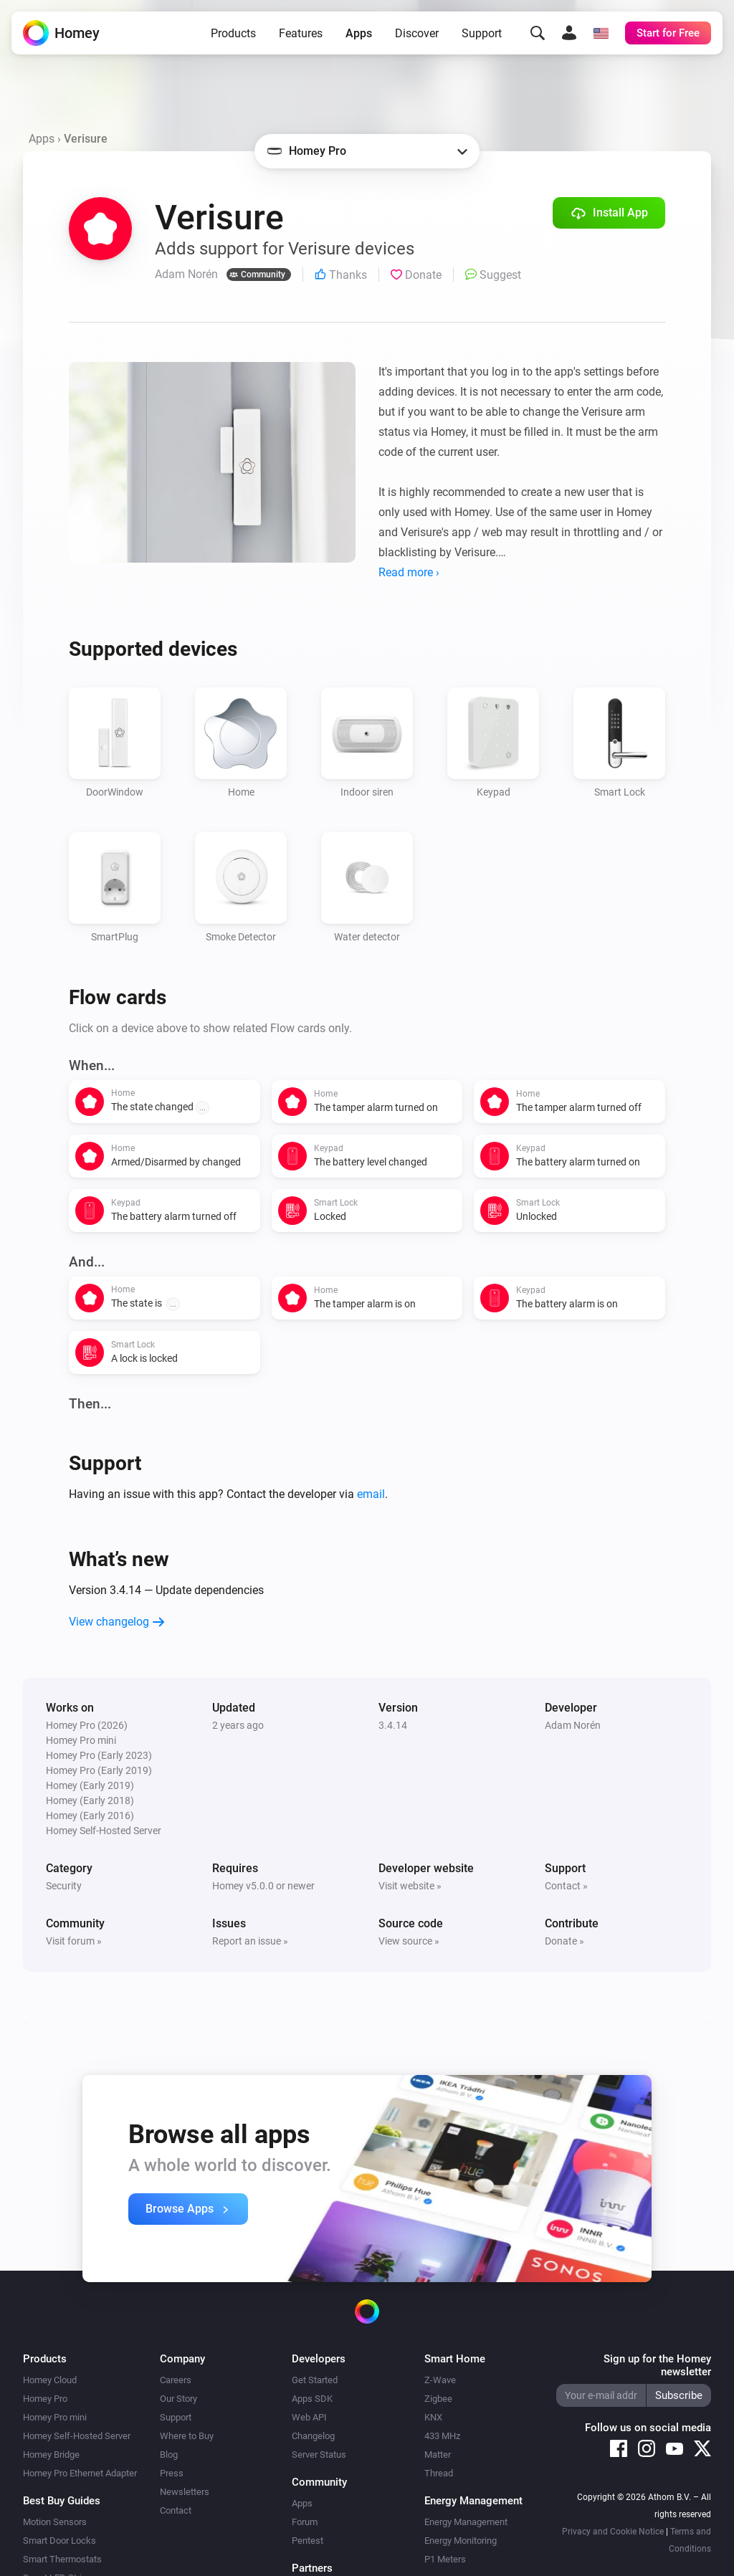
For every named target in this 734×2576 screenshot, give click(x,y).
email (371, 1494)
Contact (175, 2510)
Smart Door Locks (59, 2540)
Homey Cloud (50, 2380)
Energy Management (465, 2522)
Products (233, 33)
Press (172, 2473)
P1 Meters (445, 2559)
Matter (437, 2454)
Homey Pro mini (55, 2417)
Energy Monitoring (460, 2540)
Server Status (319, 2454)
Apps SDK (312, 2398)
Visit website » (410, 1886)
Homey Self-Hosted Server (76, 2435)
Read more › (408, 572)
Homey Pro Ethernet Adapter (80, 2473)
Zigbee (438, 2398)
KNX (433, 2417)
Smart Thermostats (62, 2559)
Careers (175, 2380)
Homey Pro (45, 2398)
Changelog (313, 2435)
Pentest (307, 2540)
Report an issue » (250, 1941)
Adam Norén (573, 1725)
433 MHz (442, 2435)
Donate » (564, 1941)
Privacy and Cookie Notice (613, 2532)
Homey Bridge (51, 2454)
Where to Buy (187, 2435)
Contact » (566, 1886)
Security (64, 1886)
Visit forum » (74, 1941)
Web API (309, 2417)
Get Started (315, 2380)
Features (301, 33)
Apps (358, 33)
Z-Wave (440, 2380)
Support (482, 33)
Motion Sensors (55, 2522)
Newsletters (184, 2491)
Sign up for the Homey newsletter (657, 2365)
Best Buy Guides (61, 2500)
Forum (305, 2522)
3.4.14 (392, 1725)
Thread (438, 2473)
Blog (169, 2454)
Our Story (178, 2398)
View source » (408, 1941)
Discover (417, 33)
